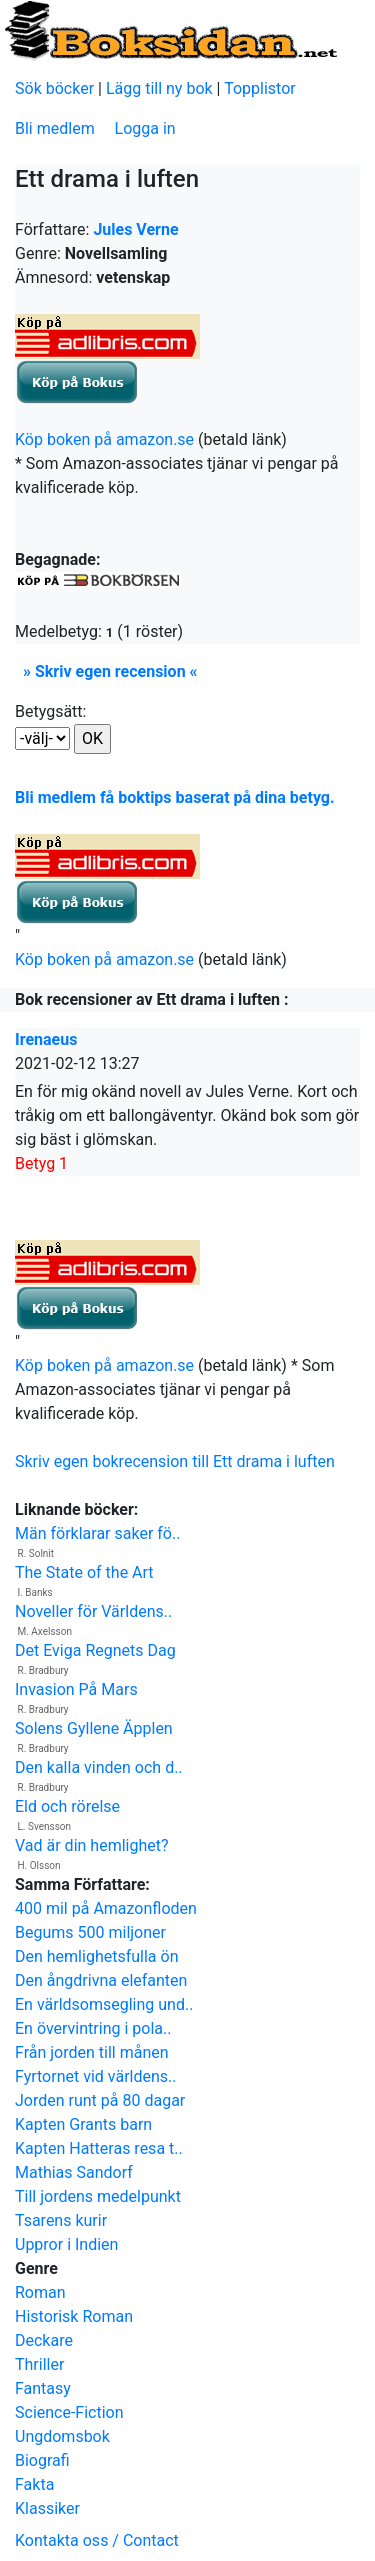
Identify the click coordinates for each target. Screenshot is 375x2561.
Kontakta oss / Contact (97, 2540)
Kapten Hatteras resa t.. (99, 2148)
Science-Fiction (69, 2412)
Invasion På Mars (76, 1689)
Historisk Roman (74, 2316)
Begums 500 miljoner (90, 1932)
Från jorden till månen (92, 2052)
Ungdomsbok (62, 2436)
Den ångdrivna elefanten (101, 1980)
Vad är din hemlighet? (92, 1845)
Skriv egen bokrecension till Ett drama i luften (175, 1461)
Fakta (34, 2484)
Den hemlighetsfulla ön (96, 1956)
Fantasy (43, 2388)
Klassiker (47, 2508)
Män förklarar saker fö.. (97, 1533)
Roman (40, 2292)
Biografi (42, 2460)
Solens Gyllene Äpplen (94, 1728)
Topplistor (260, 88)
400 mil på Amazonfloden (106, 1908)
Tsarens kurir (61, 2220)
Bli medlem (55, 128)
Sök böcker (54, 88)
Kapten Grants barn (83, 2124)
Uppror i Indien (66, 2244)
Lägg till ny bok (159, 88)
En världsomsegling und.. (104, 2004)
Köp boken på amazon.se (104, 439)
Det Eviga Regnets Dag (95, 1650)
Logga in (145, 128)
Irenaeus (46, 1039)
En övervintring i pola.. (93, 2028)
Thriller (39, 2364)
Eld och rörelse (67, 1806)
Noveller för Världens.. (93, 1611)
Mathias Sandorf (74, 2172)
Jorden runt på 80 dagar (100, 2100)
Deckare (44, 2340)
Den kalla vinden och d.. (99, 1767)
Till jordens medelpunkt (98, 2196)
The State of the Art (84, 1572)
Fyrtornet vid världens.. (96, 2076)
